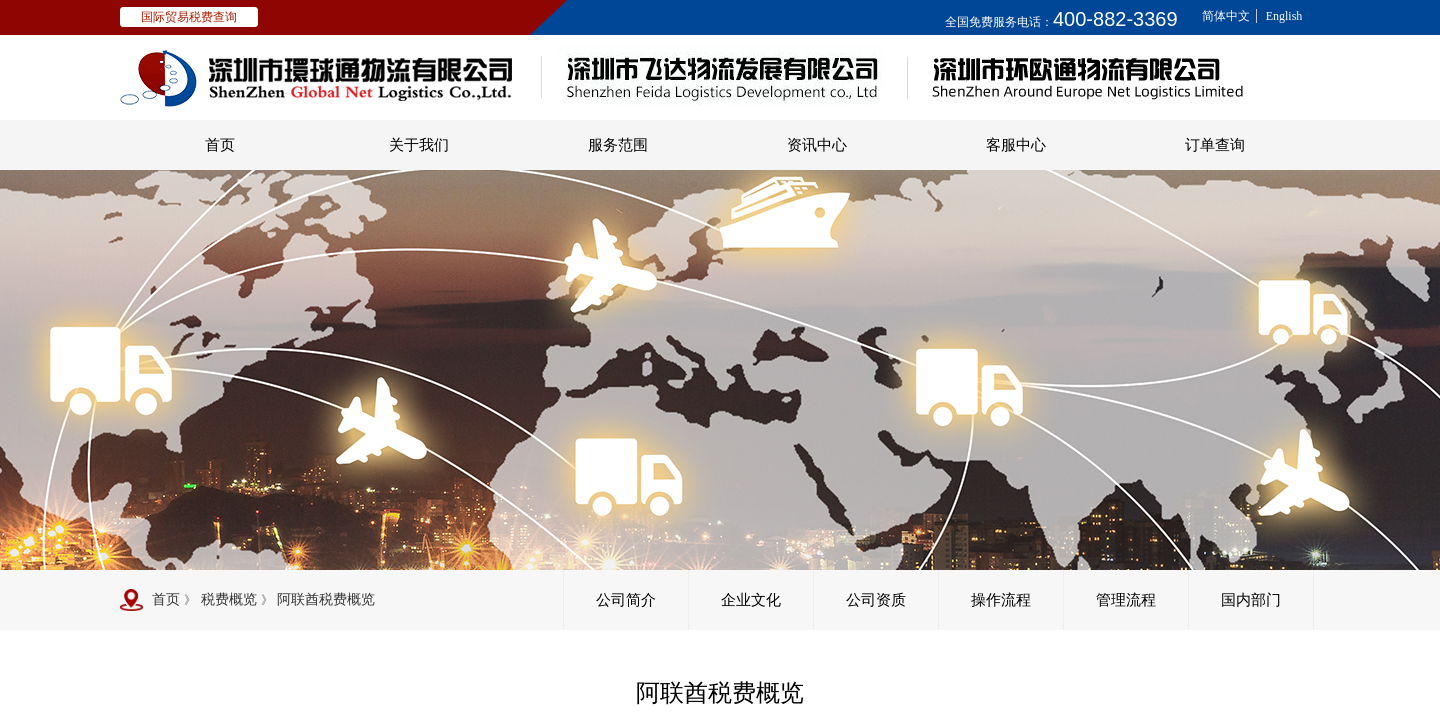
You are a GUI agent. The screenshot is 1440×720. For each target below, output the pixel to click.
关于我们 (419, 145)
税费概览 (229, 599)
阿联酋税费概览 (326, 599)
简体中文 (1226, 16)
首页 (220, 145)
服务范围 (618, 145)
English (1284, 16)
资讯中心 (817, 145)
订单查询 (1215, 145)
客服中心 (1016, 145)
